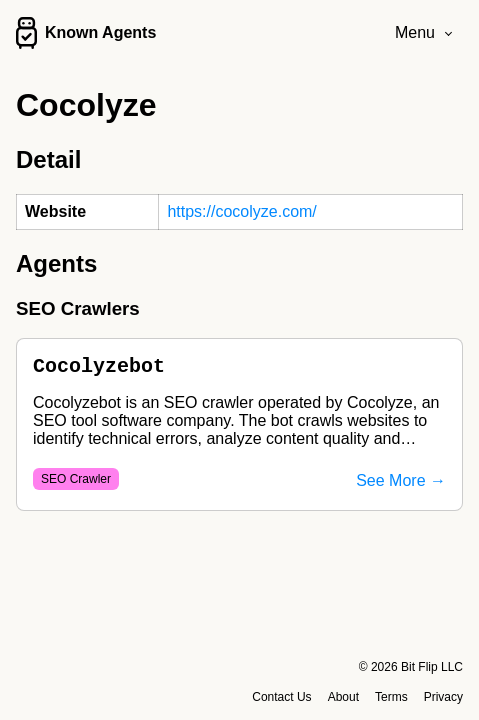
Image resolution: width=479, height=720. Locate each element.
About (343, 697)
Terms (391, 697)
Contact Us (281, 697)
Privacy (443, 697)
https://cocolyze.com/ (241, 211)
